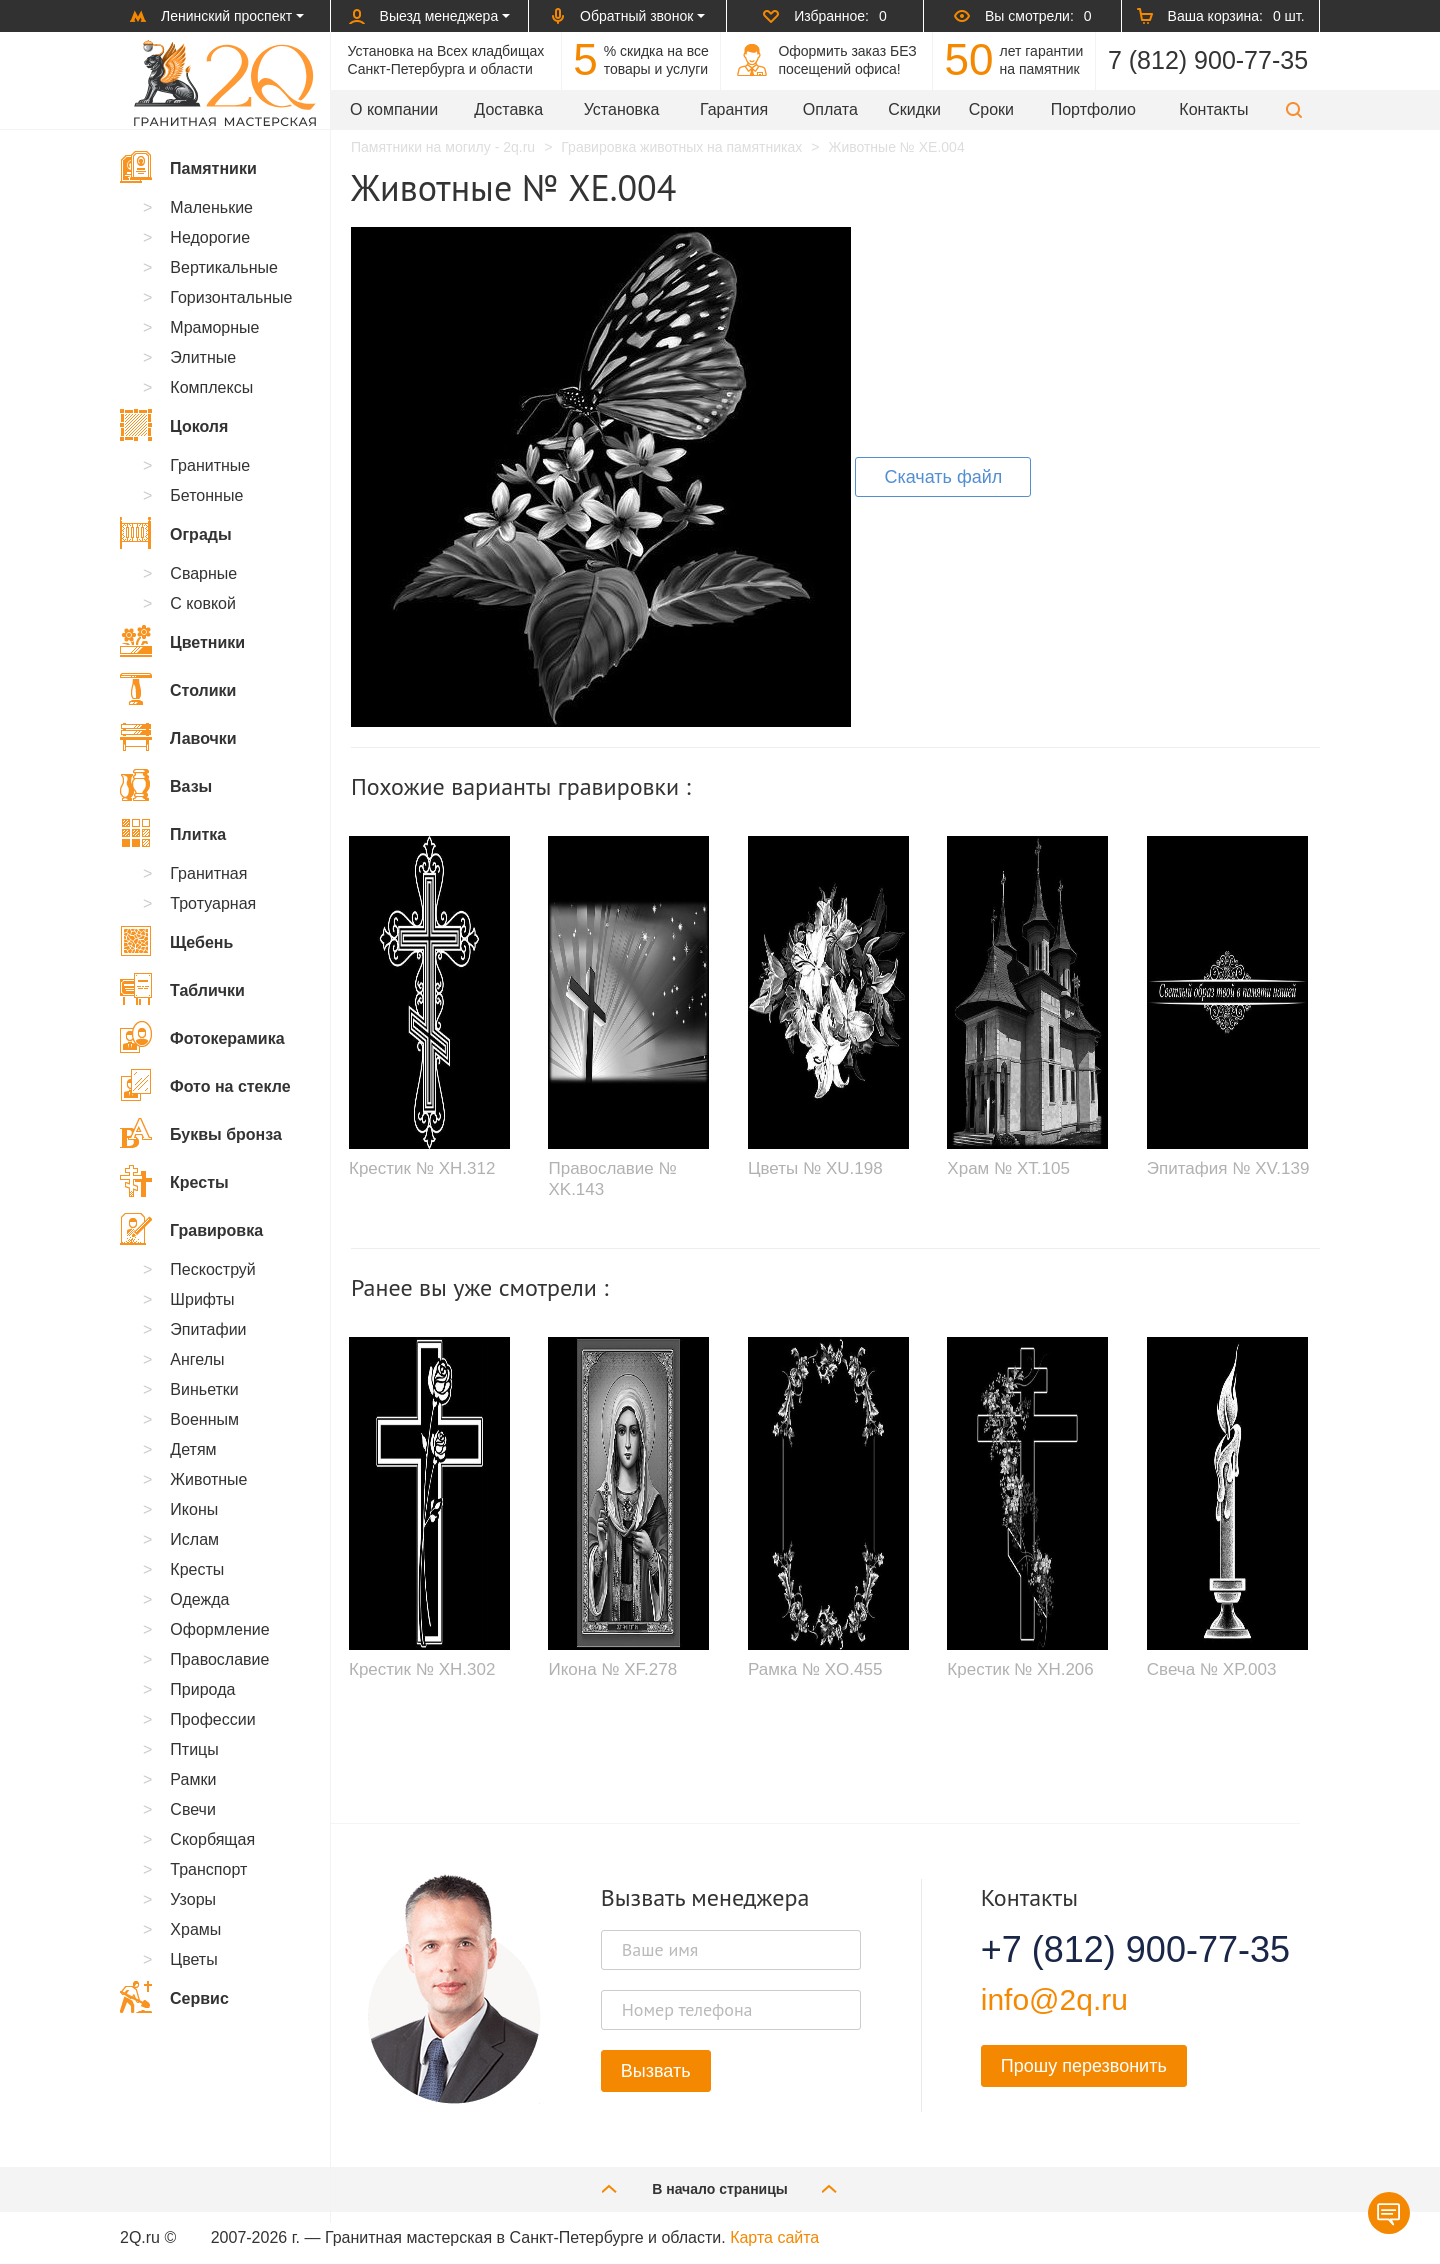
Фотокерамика (202, 1037)
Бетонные (206, 495)
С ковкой (203, 603)
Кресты (174, 1181)
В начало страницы (720, 2188)
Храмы (195, 1929)
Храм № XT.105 (1008, 1168)
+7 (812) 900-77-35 (1111, 1950)
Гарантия (734, 109)
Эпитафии (208, 1329)
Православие (219, 1659)
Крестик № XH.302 (422, 1669)
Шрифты (202, 1299)
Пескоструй (212, 1269)
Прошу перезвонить (1084, 2066)
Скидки (914, 109)
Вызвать (656, 2071)
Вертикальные (224, 267)
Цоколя (174, 425)
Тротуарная (213, 903)
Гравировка (191, 1229)
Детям (193, 1449)
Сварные (203, 573)
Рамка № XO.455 (815, 1669)
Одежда (199, 1599)
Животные (208, 1479)
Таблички (182, 989)
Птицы (194, 1749)
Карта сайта (774, 2237)
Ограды (176, 533)
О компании (394, 109)
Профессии (212, 1719)
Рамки (193, 1779)
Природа (202, 1689)
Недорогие (210, 237)
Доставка (508, 109)
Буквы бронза (201, 1133)
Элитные (203, 357)
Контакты (1213, 109)
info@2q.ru (1054, 1999)
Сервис (174, 1997)
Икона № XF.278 (612, 1669)
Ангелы (197, 1359)
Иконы (194, 1509)
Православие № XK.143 (612, 1178)
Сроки (991, 109)
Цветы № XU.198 (815, 1168)
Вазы (166, 785)
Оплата (830, 109)
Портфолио (1093, 109)
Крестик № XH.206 (1020, 1669)
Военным (204, 1419)
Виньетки (204, 1389)
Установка (622, 109)
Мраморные (214, 327)
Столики (178, 689)
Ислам (194, 1539)
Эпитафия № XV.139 (1228, 1168)
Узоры (193, 1899)
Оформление (219, 1629)
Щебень (176, 941)
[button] (1294, 109)
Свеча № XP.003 (1212, 1669)
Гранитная (208, 873)
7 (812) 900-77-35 (1208, 60)
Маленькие (211, 207)
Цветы (193, 1959)
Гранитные (210, 465)
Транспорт (208, 1869)
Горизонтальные (231, 297)
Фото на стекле (205, 1085)
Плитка (173, 833)
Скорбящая (212, 1839)
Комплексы (211, 387)
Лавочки (178, 737)
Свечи (193, 1809)
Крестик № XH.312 (422, 1168)
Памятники (188, 167)
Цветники (182, 641)
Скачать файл (943, 477)
